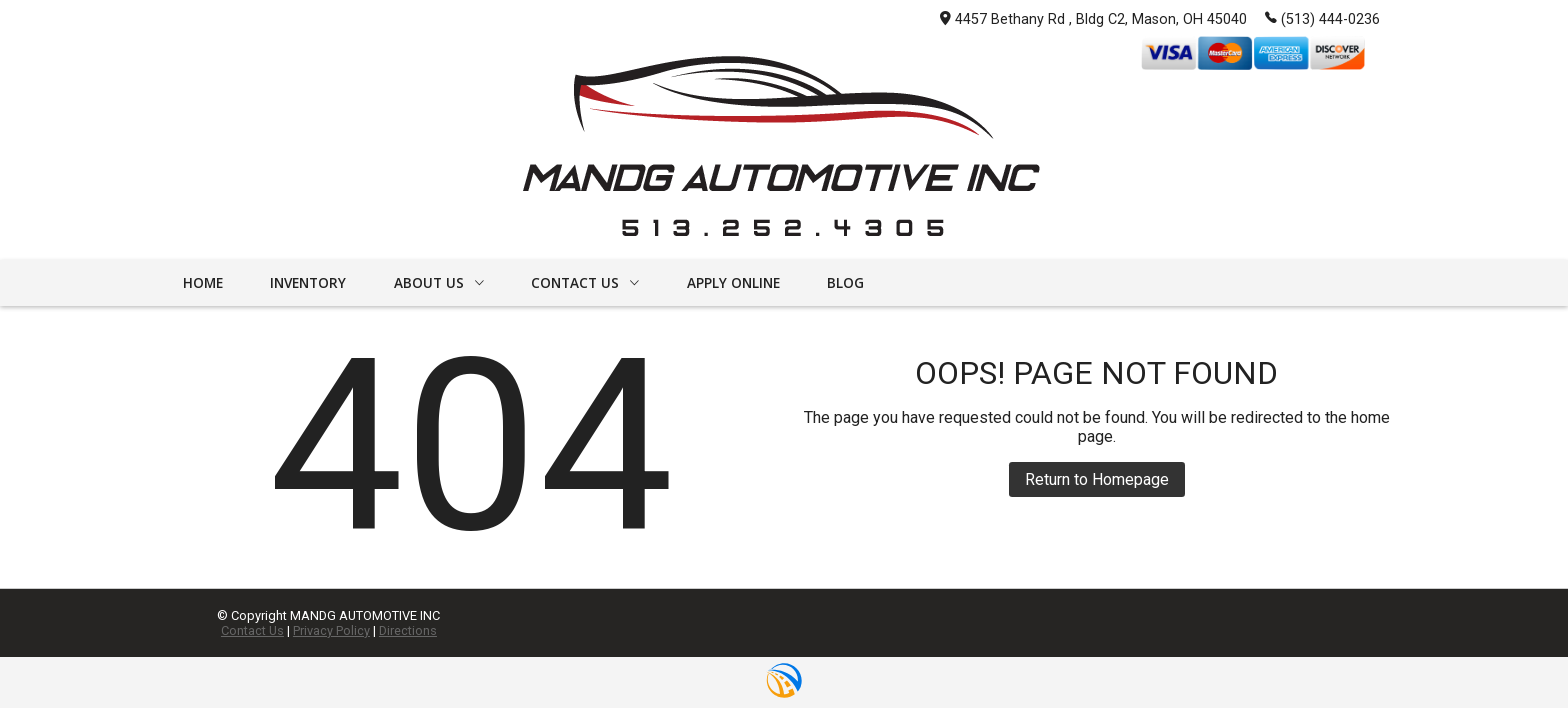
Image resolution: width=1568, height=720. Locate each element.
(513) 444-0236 (1322, 18)
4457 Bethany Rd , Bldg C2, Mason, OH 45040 (1093, 19)
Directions (408, 630)
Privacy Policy (331, 630)
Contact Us (252, 630)
